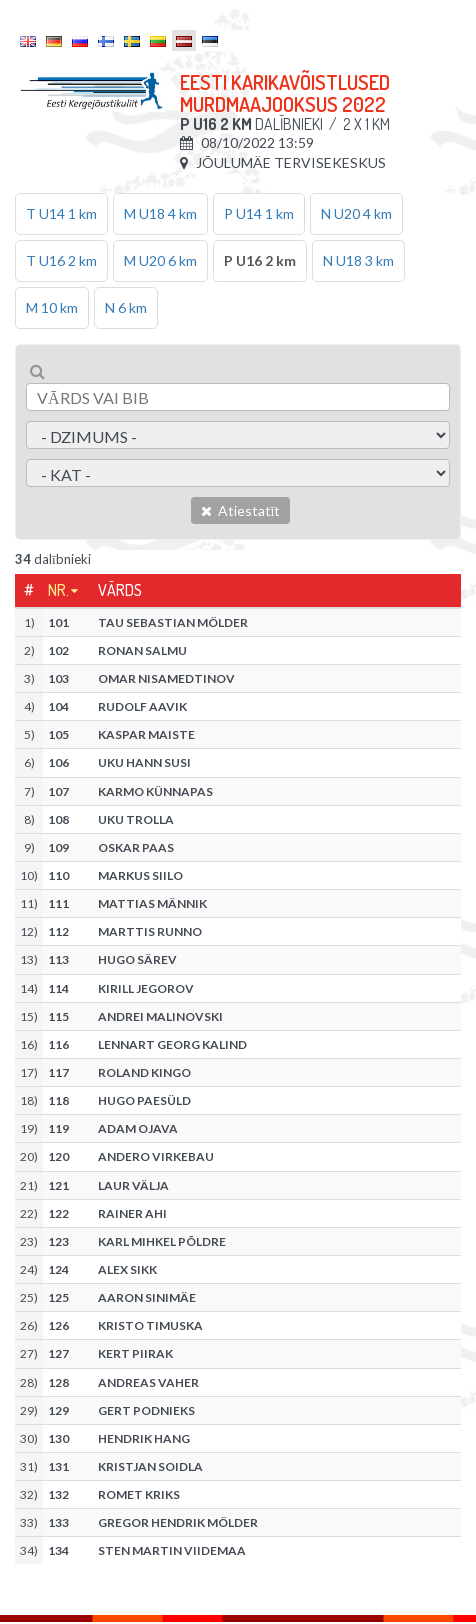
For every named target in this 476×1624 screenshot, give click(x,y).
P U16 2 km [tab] (260, 260)
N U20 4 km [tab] (356, 213)
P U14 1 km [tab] (259, 213)
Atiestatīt (241, 510)
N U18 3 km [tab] (358, 260)
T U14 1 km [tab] (61, 213)
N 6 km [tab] (126, 307)
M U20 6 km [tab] (160, 260)
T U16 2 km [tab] (61, 260)
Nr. (58, 590)
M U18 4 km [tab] (160, 213)
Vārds (120, 590)
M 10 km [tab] (52, 307)
